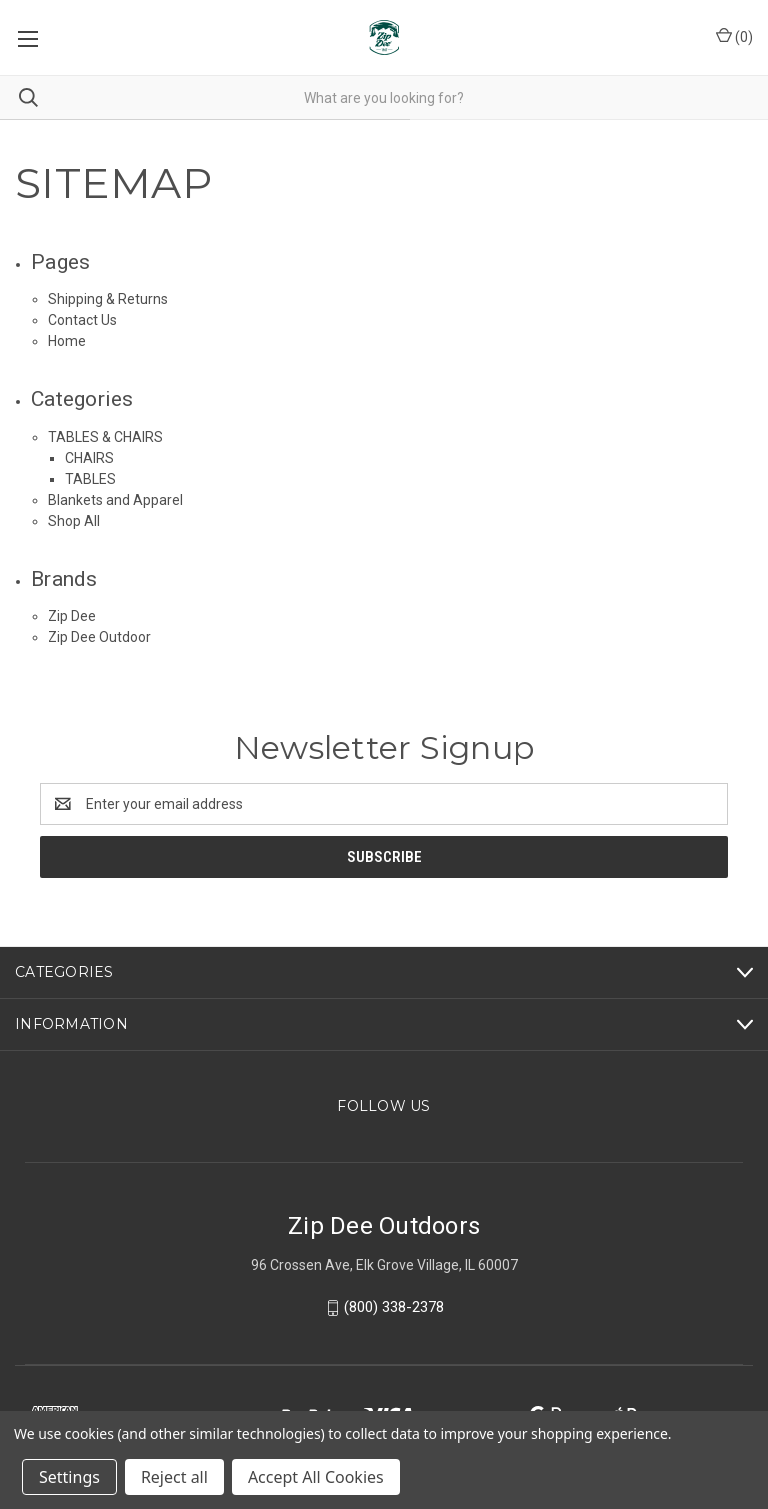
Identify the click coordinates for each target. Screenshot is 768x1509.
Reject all (174, 1477)
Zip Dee (72, 616)
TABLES (90, 479)
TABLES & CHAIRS (105, 437)
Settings (69, 1477)
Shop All (74, 521)
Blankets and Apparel (115, 500)
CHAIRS (89, 458)
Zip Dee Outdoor (99, 637)
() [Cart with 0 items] (734, 36)
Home (67, 341)
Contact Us (82, 320)
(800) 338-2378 (394, 1307)
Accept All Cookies (316, 1477)
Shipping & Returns (108, 299)
